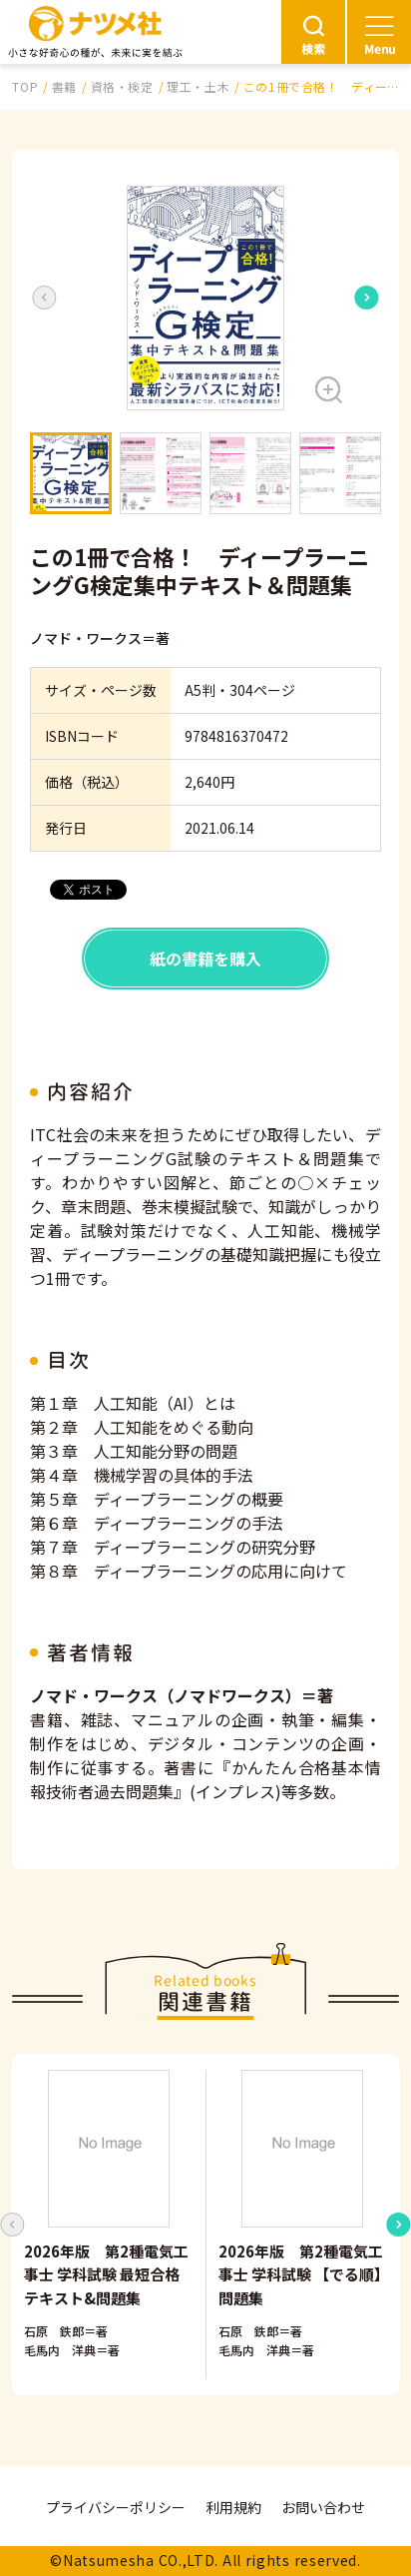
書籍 (64, 86)
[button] (205, 298)
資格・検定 (122, 86)
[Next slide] (367, 298)
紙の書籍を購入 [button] (205, 958)
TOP (25, 86)
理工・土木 (198, 86)
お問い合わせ (323, 2507)
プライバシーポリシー (116, 2507)
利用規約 (233, 2507)
